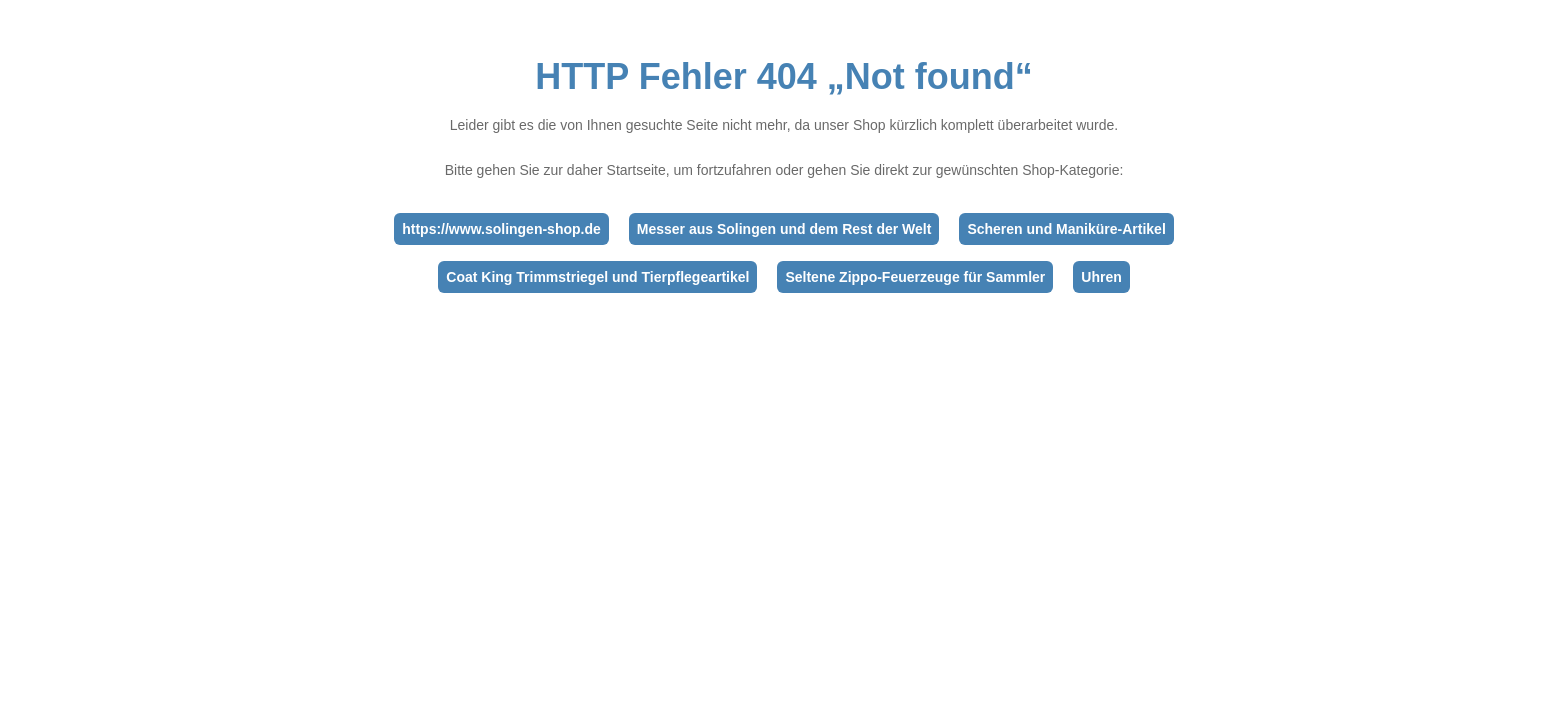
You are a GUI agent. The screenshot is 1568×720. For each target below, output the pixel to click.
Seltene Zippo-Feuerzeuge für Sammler (915, 277)
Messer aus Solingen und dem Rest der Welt (784, 229)
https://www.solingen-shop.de (501, 229)
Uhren (1101, 277)
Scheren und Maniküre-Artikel (1066, 229)
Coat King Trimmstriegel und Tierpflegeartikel (597, 277)
